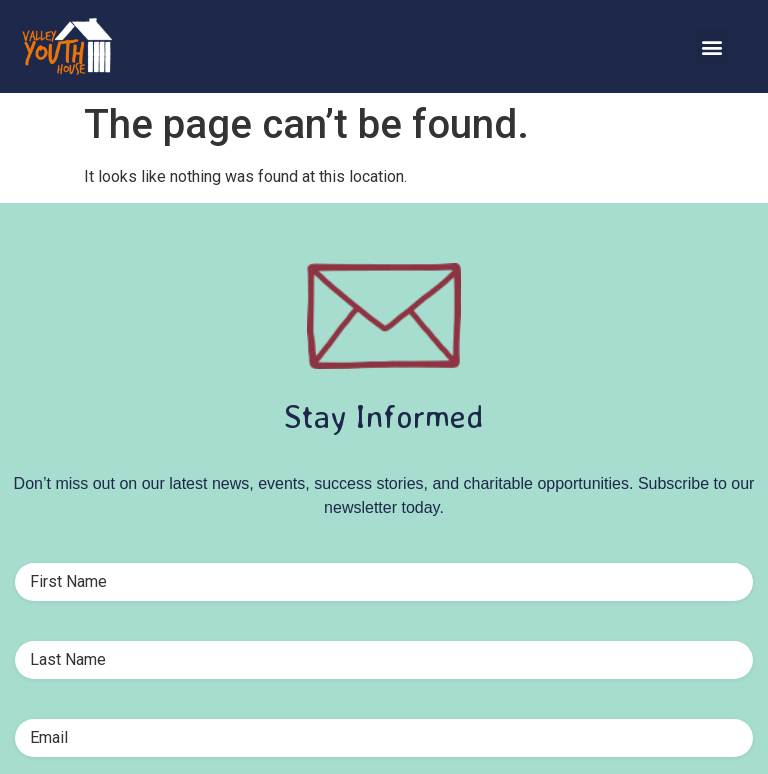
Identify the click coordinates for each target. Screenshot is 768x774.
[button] (711, 46)
